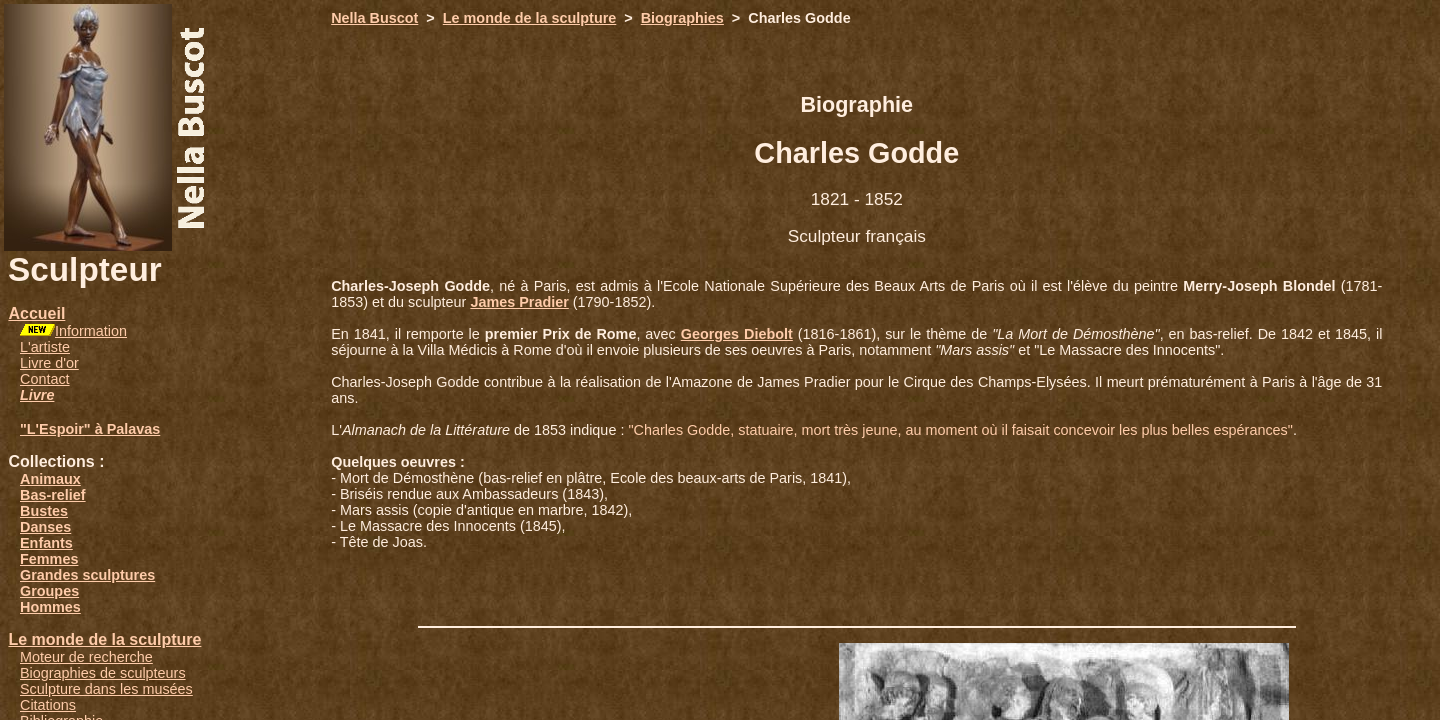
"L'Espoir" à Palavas (90, 429)
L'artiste (45, 347)
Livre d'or (49, 363)
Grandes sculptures (87, 575)
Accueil (36, 313)
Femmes (49, 559)
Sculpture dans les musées (106, 689)
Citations (48, 705)
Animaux (50, 479)
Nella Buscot (374, 18)
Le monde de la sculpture (104, 639)
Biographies (682, 18)
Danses (45, 527)
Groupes (49, 591)
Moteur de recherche (86, 657)
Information (91, 331)
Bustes (44, 511)
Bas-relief (53, 495)
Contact (45, 379)
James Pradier (519, 302)
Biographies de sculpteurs (103, 673)
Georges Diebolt (737, 334)
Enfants (46, 543)
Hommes (50, 607)
